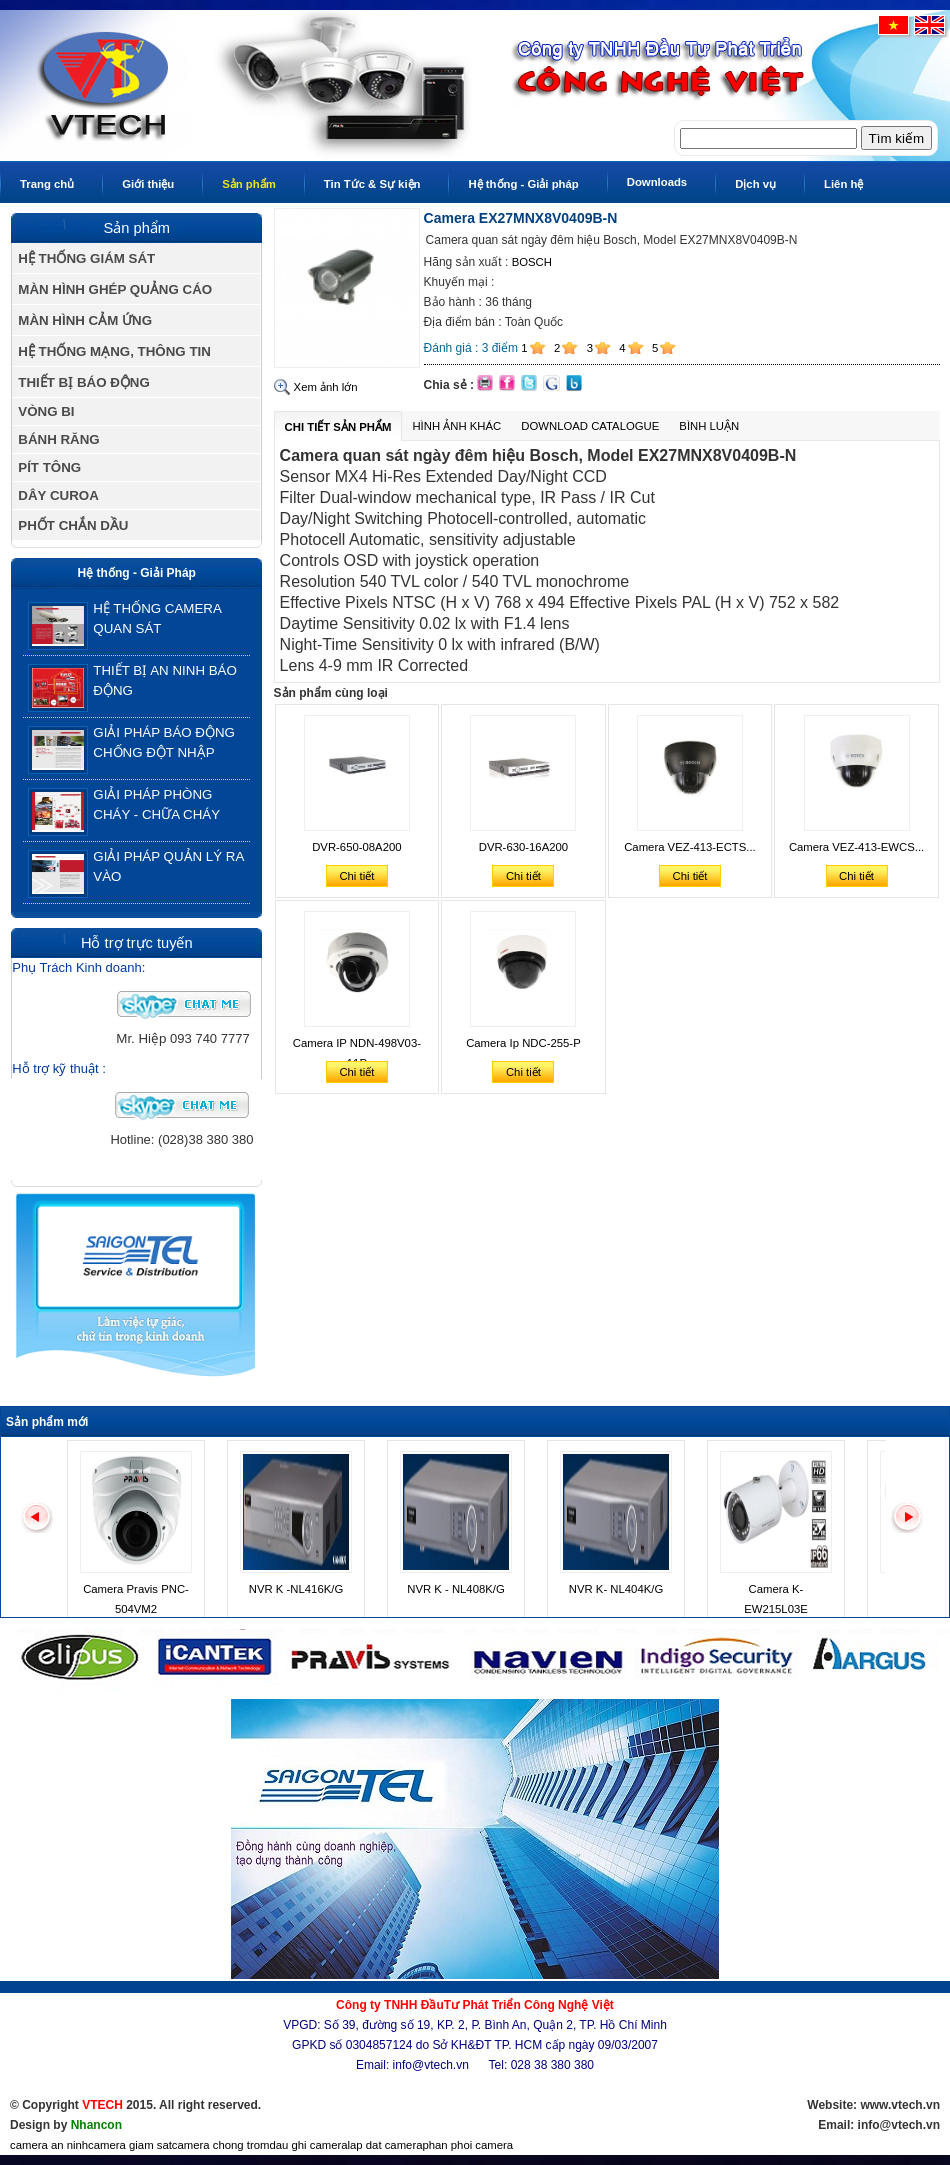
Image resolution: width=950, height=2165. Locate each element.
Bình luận (709, 426)
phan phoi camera (467, 2145)
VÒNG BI (46, 411)
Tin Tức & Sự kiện (372, 184)
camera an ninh (49, 2145)
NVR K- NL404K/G (616, 1589)
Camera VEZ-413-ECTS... (690, 847)
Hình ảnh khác (456, 426)
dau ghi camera (308, 2145)
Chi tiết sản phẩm (338, 427)
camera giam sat (130, 2145)
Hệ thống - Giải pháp (523, 184)
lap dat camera (385, 2145)
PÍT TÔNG (49, 467)
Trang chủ (47, 184)
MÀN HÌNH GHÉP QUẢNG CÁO (115, 289)
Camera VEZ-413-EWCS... (856, 847)
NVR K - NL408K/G (456, 1589)
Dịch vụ (755, 184)
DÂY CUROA (58, 495)
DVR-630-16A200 (523, 847)
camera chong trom (221, 2145)
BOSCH (532, 262)
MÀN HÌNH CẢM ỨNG (85, 320)
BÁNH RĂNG (58, 439)
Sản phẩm (249, 184)
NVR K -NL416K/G (296, 1589)
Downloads (657, 182)
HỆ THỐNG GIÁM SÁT (86, 258)
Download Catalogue (590, 426)
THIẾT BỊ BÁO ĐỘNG (84, 382)
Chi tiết (356, 876)
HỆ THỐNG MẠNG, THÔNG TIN (114, 351)
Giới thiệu (148, 184)
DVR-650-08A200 (356, 847)
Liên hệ (843, 184)
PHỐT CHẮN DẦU (73, 525)
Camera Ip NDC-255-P (523, 1043)
